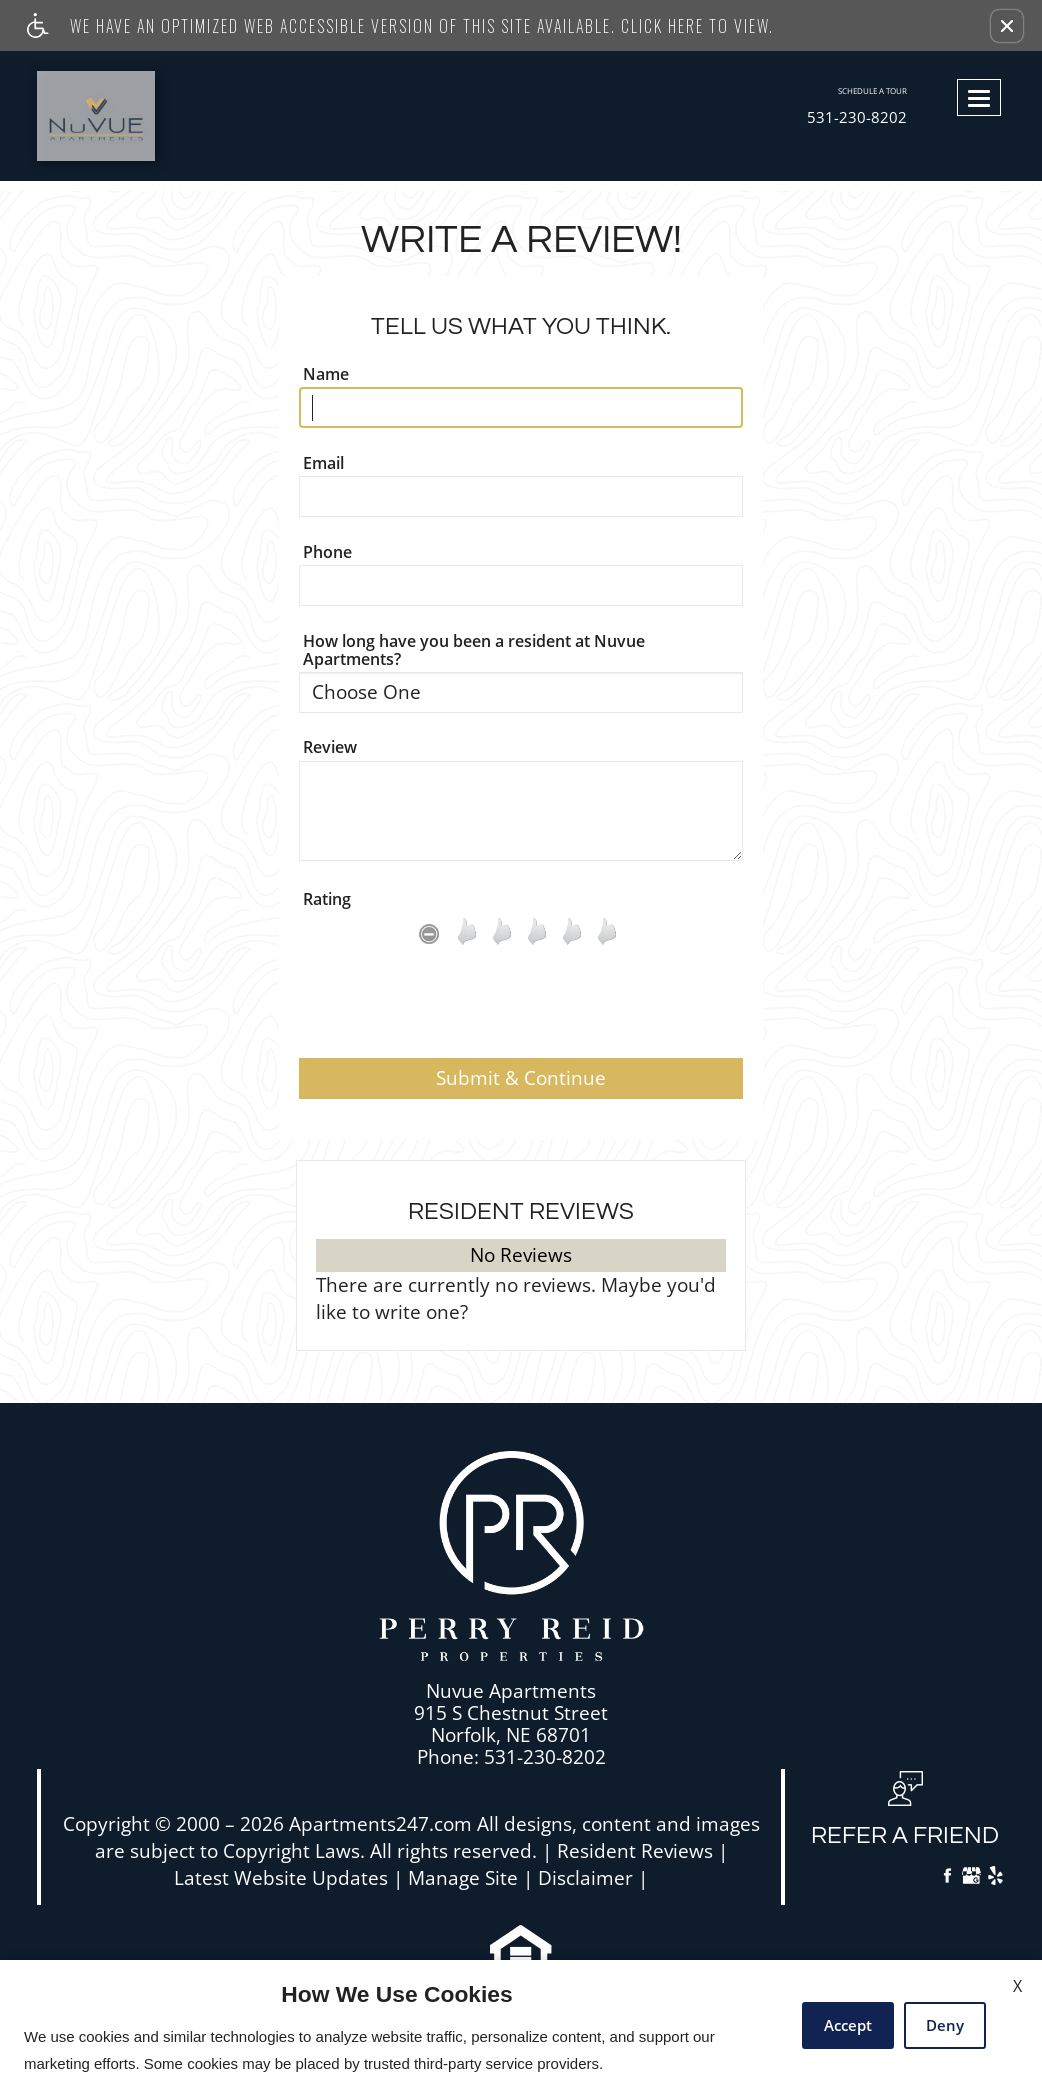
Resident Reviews (635, 1851)
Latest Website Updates (281, 1878)
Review (330, 747)
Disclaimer (585, 1878)
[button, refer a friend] (905, 1817)
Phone (327, 552)
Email (323, 463)
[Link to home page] (141, 116)
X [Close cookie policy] (1017, 1986)
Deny (945, 2025)
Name (326, 374)
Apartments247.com (380, 1824)
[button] (1007, 26)
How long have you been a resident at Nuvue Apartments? (474, 650)
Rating (327, 899)
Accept (848, 2025)
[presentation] (521, 1009)
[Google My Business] (971, 1878)
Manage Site (463, 1878)
